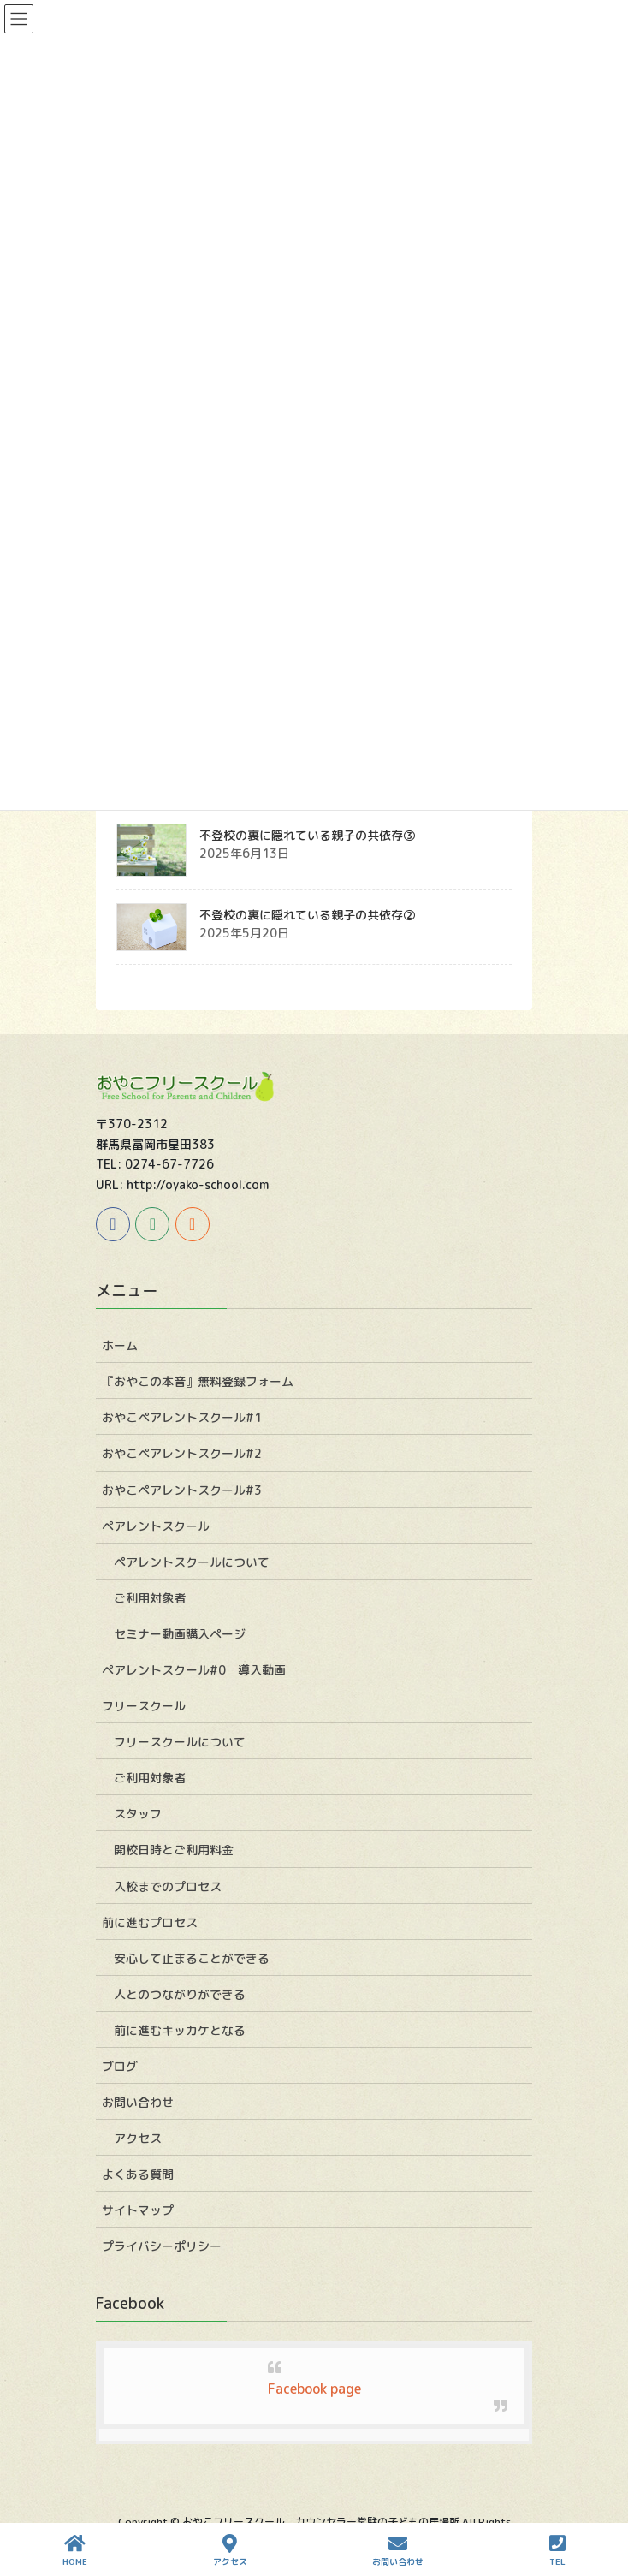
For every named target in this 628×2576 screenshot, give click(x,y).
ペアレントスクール (156, 1526)
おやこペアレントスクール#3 (182, 1490)
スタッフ (138, 1814)
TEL (557, 2550)
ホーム (120, 1345)
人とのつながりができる (180, 1994)
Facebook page (314, 2388)
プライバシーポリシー (162, 2246)
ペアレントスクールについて (192, 1562)
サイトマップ (138, 2210)
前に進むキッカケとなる (180, 2030)
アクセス (138, 2138)
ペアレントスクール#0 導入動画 (194, 1670)
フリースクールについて (180, 1742)
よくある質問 (138, 2174)
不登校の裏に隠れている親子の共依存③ (307, 835)
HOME (74, 2550)
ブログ (120, 2066)
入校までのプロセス (168, 1886)
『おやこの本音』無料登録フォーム (197, 1381)
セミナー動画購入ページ (180, 1634)
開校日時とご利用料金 (174, 1849)
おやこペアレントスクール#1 (182, 1417)
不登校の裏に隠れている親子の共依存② (307, 915)
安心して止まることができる (192, 1958)
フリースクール (144, 1706)
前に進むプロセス (150, 1922)
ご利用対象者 (150, 1598)
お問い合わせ (138, 2102)
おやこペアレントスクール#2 (182, 1453)
